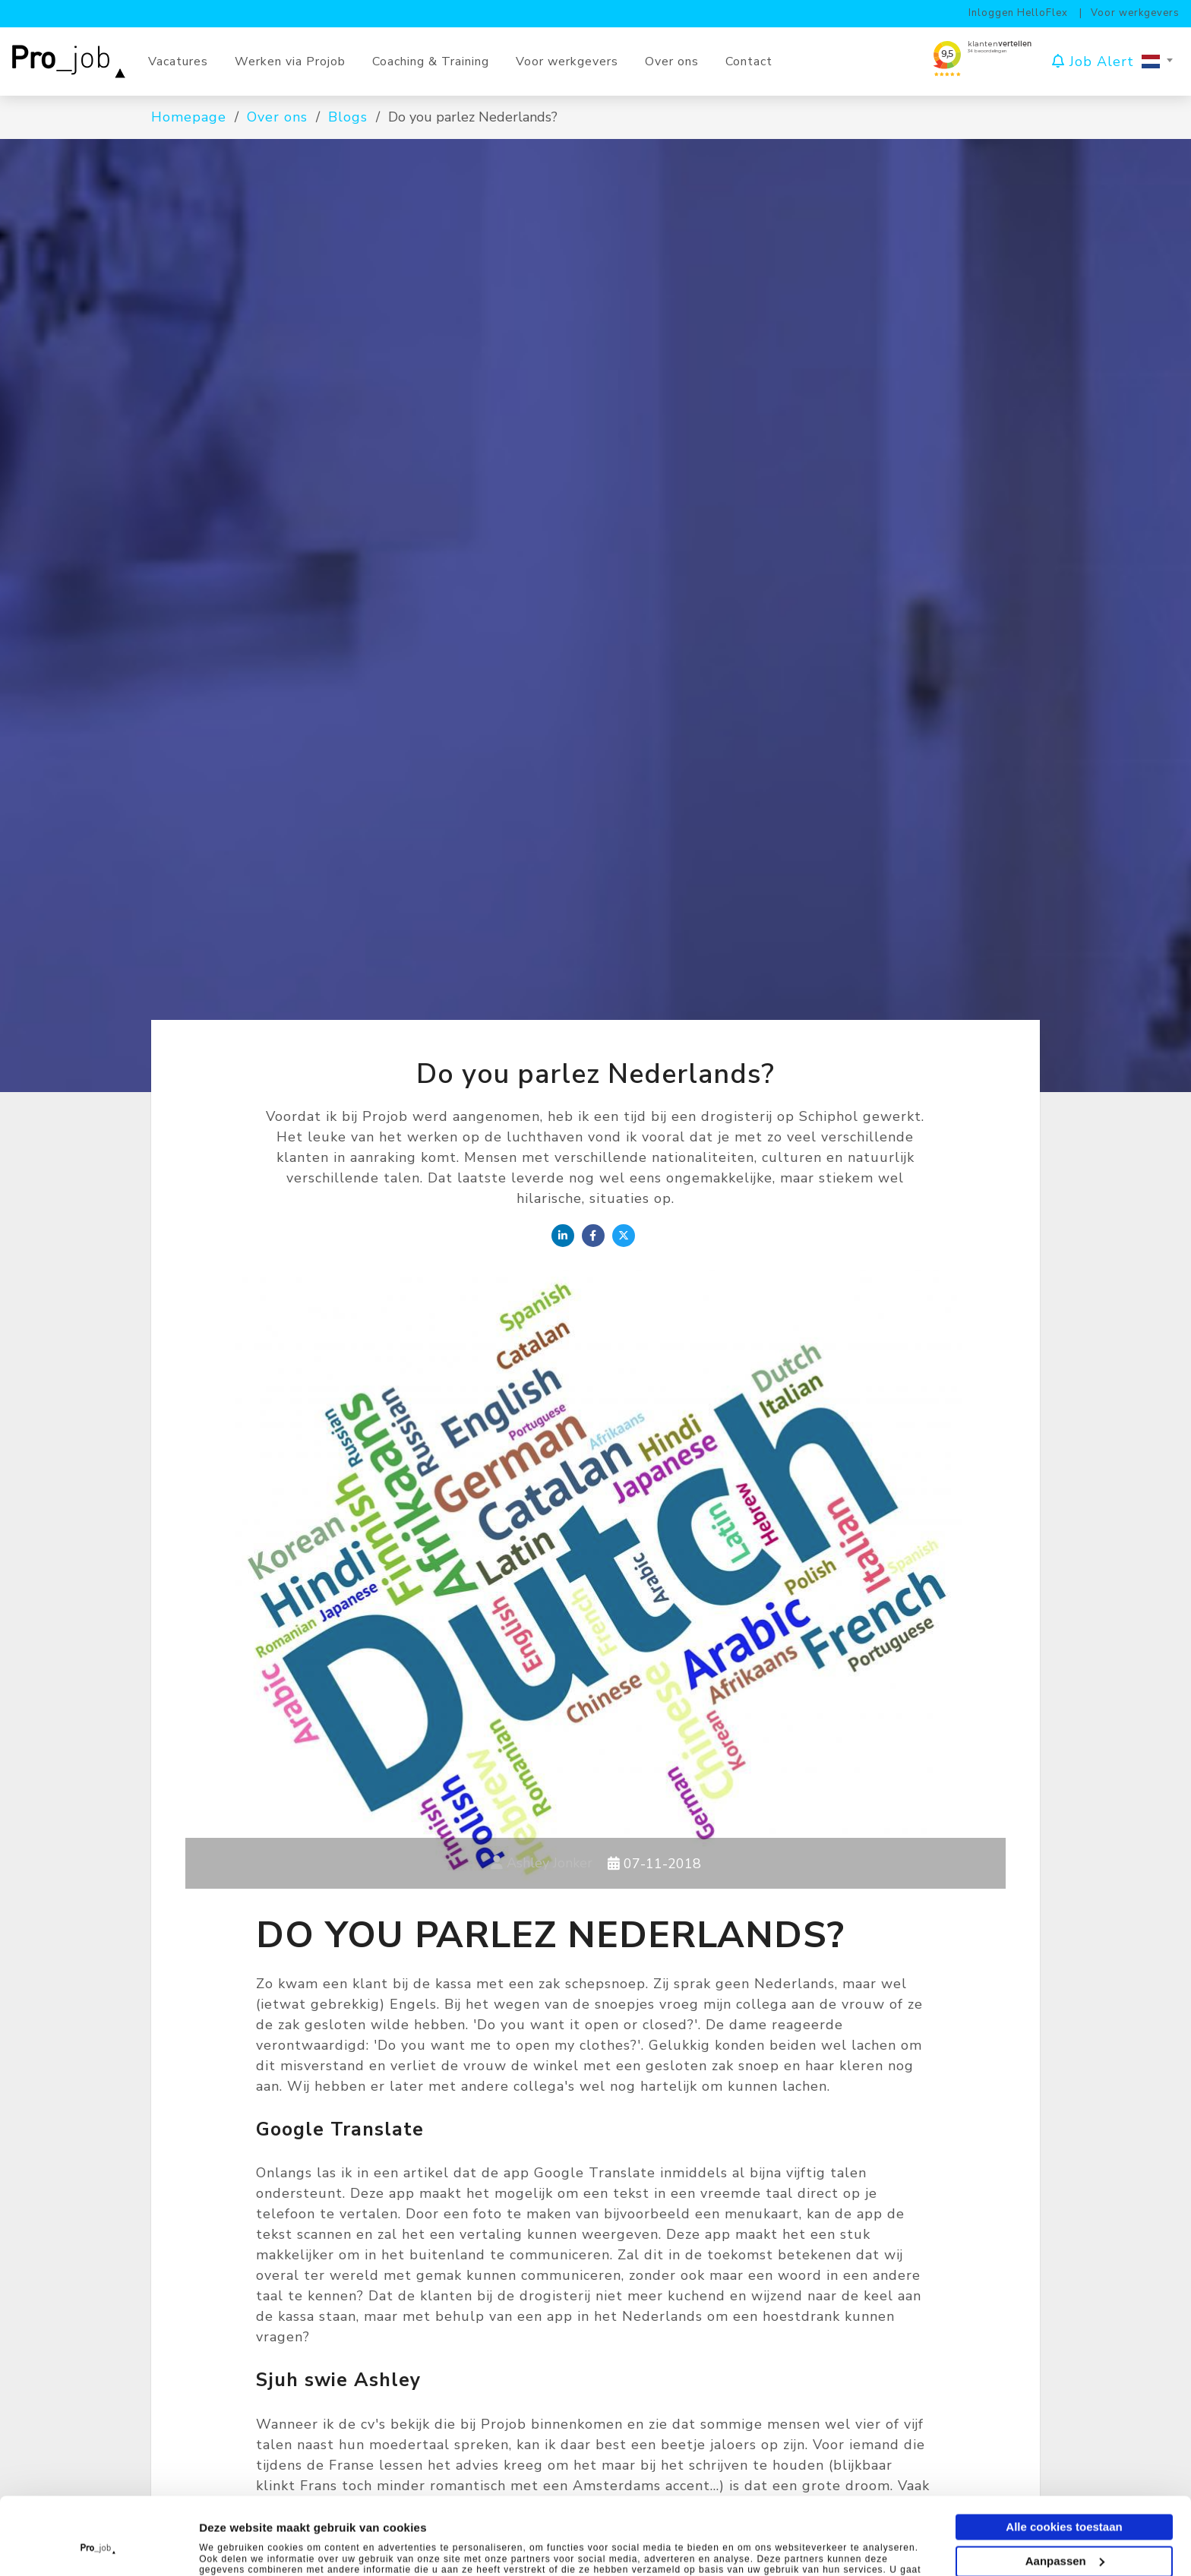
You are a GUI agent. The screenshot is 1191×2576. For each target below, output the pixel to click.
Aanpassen (1064, 2487)
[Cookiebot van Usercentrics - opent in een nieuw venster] (98, 2546)
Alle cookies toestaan (1064, 2454)
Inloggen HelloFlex (1018, 13)
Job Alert (1093, 61)
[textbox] (1157, 61)
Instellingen (235, 2546)
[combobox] (1157, 61)
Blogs (348, 117)
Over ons (277, 117)
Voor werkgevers (1135, 13)
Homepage (188, 117)
